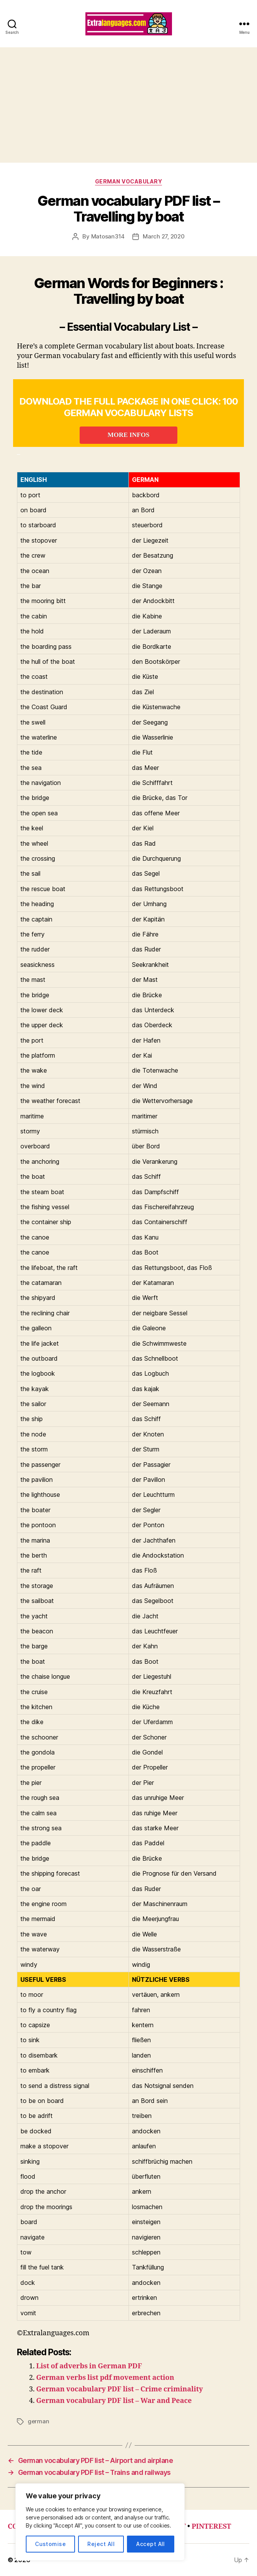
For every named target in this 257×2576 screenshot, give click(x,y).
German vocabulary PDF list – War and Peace (114, 2400)
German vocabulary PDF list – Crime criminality (119, 2389)
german (38, 2421)
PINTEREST (211, 2526)
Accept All (150, 2544)
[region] (100, 2522)
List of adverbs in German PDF (89, 2366)
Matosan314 (108, 236)
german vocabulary (128, 181)
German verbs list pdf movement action (105, 2377)
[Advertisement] (128, 105)
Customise (50, 2544)
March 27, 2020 (163, 236)
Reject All (101, 2544)
